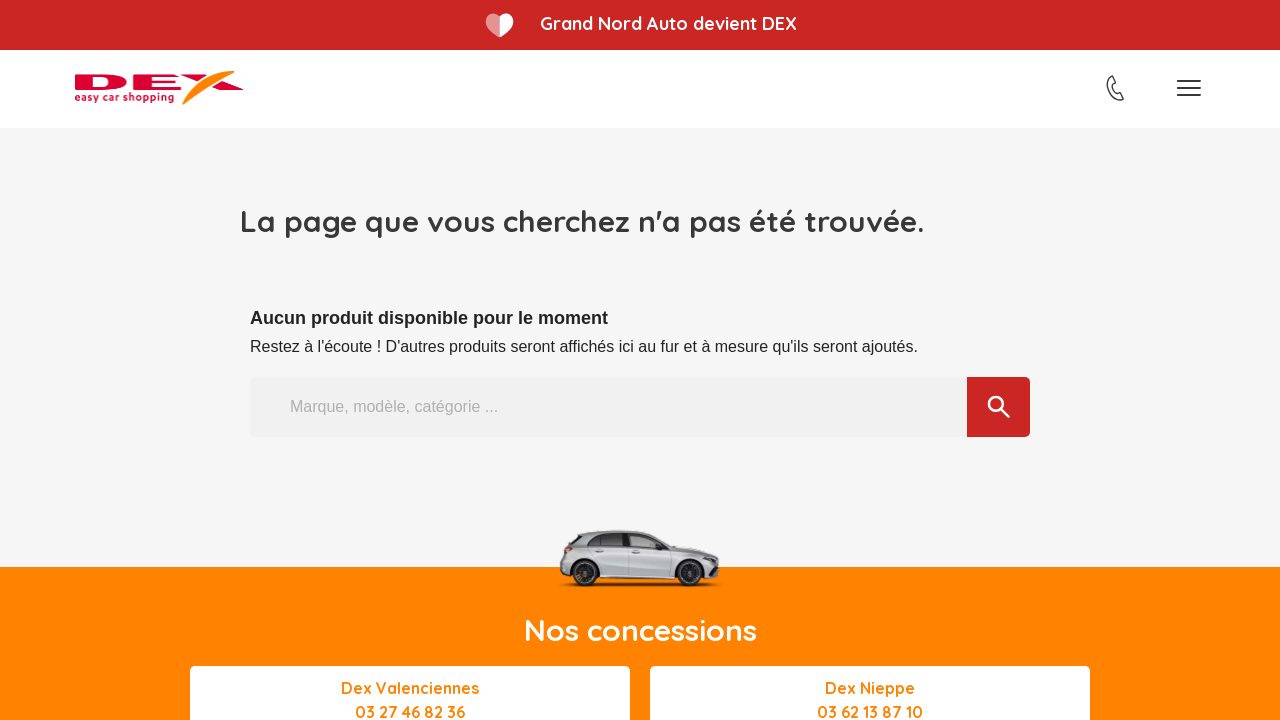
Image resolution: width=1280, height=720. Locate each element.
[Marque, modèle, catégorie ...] (640, 407)
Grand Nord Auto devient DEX (668, 23)
